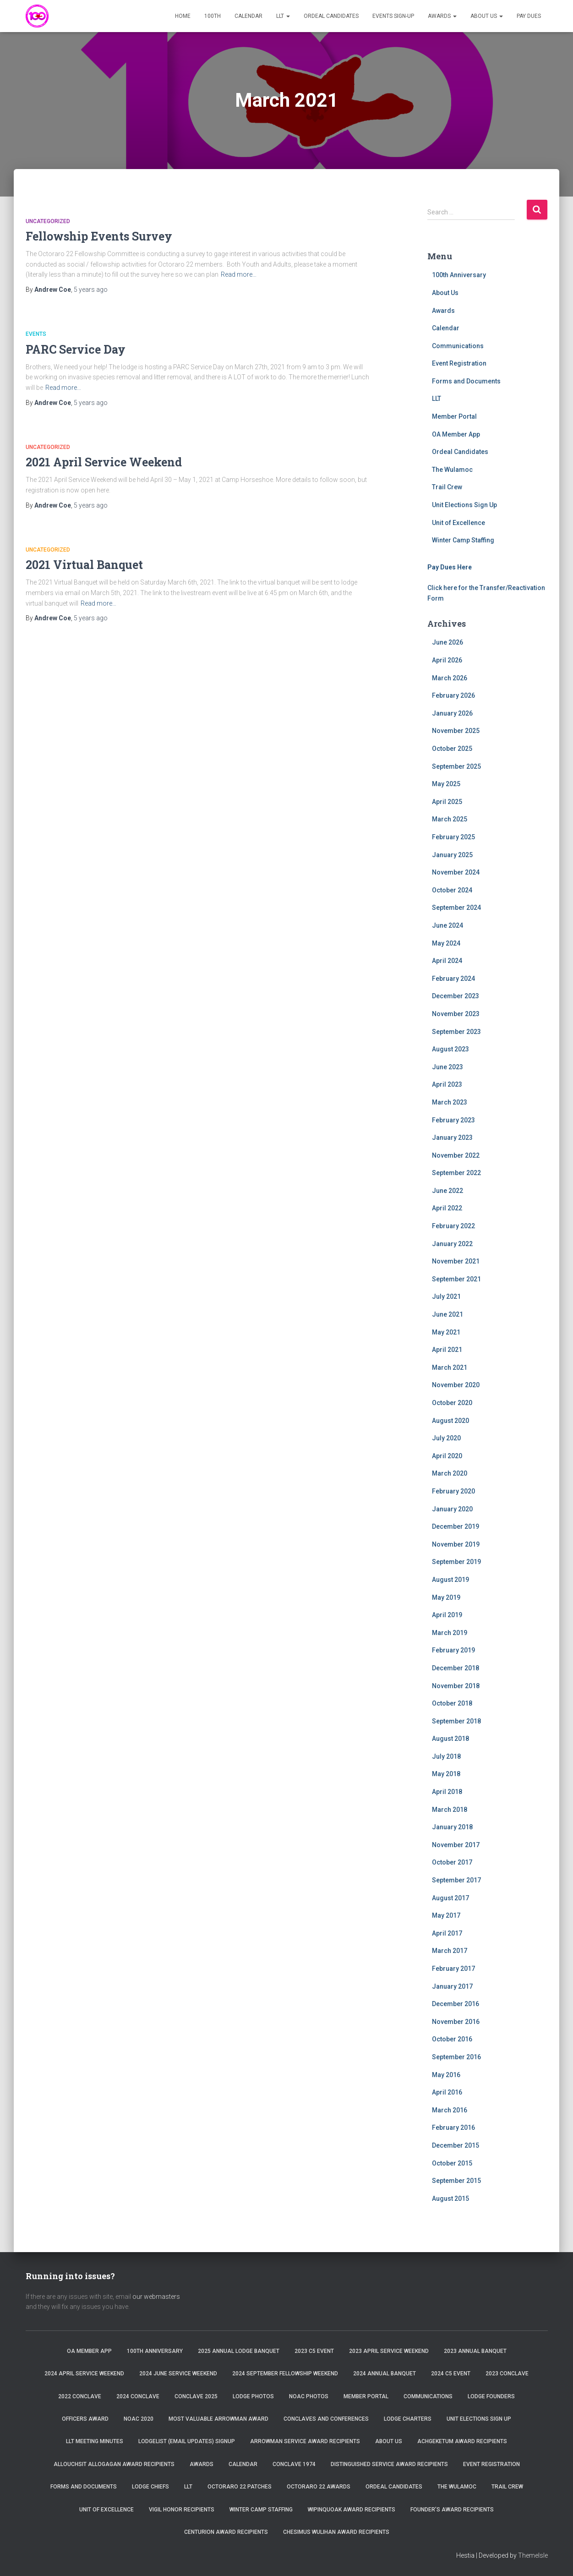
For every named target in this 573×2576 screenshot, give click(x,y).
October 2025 (452, 748)
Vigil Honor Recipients (181, 2509)
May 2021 (446, 1332)
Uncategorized (48, 221)
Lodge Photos (253, 2396)
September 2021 (456, 1279)
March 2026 (449, 678)
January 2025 (452, 855)
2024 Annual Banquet (384, 2373)
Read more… (238, 274)
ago (91, 289)
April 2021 (447, 1349)
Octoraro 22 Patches (239, 2486)
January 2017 (452, 1986)
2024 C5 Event (450, 2373)
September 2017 (456, 1880)
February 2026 (453, 695)
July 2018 (446, 1756)
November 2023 (456, 1013)
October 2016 (452, 2039)
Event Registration (459, 363)
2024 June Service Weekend (178, 2373)
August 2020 (450, 1420)
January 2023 (452, 1137)
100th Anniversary (459, 275)
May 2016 (446, 2074)
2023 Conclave (507, 2373)
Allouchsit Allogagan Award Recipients (114, 2464)
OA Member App (456, 434)
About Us (486, 16)
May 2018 (446, 1773)
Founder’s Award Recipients (452, 2509)
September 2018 (456, 1721)
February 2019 (453, 1650)
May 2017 (446, 1915)
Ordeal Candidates (331, 16)
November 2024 (456, 872)
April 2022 (447, 1208)
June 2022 (447, 1190)
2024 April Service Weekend (84, 2373)
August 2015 (450, 2198)
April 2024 (447, 960)
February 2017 (453, 1968)
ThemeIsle (533, 2555)
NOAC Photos (308, 2396)
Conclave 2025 (196, 2396)
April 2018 (447, 1791)
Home (183, 16)
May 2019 (446, 1597)
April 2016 (447, 2092)
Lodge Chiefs (150, 2486)
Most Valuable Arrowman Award (218, 2419)
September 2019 (456, 1561)
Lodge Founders (491, 2396)
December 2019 (455, 1526)
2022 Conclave (79, 2396)
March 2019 (449, 1632)
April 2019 (447, 1615)
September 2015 (456, 2180)
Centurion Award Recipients (226, 2532)
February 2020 (453, 1491)
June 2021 (447, 1314)
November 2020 (456, 1385)
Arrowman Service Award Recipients (305, 2441)
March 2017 (449, 1950)
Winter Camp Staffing (463, 540)
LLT (283, 16)
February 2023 (453, 1120)
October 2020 (452, 1402)
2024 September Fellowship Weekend (285, 2373)
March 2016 (449, 2110)
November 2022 (456, 1155)
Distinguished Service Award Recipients (389, 2464)
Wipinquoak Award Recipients (351, 2509)
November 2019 (456, 1544)
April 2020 (447, 1456)
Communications (458, 346)
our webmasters (156, 2296)
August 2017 (450, 1898)
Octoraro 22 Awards (318, 2486)
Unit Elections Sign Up (464, 505)
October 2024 (452, 890)
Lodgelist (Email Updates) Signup (186, 2441)
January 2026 (452, 713)
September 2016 (456, 2057)
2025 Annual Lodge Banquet (238, 2351)
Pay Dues (529, 16)
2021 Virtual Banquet (84, 564)
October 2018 (452, 1703)
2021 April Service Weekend (104, 462)
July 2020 (446, 1438)
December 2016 (455, 2003)
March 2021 (449, 1367)
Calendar (248, 16)
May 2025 (446, 784)
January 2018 (452, 1827)
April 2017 (447, 1933)
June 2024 (447, 925)
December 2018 (455, 1668)
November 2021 (456, 1261)
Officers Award (85, 2419)
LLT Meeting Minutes (94, 2441)
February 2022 (453, 1226)
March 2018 (449, 1809)
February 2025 (453, 837)
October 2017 (452, 1862)
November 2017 (456, 1845)
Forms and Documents (466, 381)
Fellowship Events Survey (99, 236)
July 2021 (446, 1296)
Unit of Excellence (458, 522)
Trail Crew (447, 487)
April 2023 (447, 1084)
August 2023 (450, 1049)
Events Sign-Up (393, 16)
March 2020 (449, 1473)
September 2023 (456, 1031)
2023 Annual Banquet (475, 2351)
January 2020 (452, 1509)
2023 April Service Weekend (389, 2351)
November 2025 (456, 730)
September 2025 (456, 766)
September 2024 (456, 907)
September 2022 (456, 1172)
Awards (442, 16)
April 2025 (447, 801)
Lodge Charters (407, 2419)
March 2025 (449, 819)
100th (212, 16)
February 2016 (453, 2127)
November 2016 (456, 2021)
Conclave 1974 (294, 2464)
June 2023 (447, 1067)
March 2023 (449, 1102)
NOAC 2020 (138, 2419)
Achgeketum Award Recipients (462, 2441)
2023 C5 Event (314, 2351)
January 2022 (452, 1243)
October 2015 (452, 2163)
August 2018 (450, 1738)
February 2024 (453, 978)
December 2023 (455, 996)
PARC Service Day (76, 349)
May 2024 (446, 943)
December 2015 (455, 2145)
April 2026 (447, 660)
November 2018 (456, 1686)
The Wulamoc (452, 469)
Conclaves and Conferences (326, 2419)
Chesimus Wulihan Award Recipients (336, 2532)
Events (36, 334)
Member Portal (454, 416)
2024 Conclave (137, 2396)
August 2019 (450, 1579)
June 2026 (447, 642)
